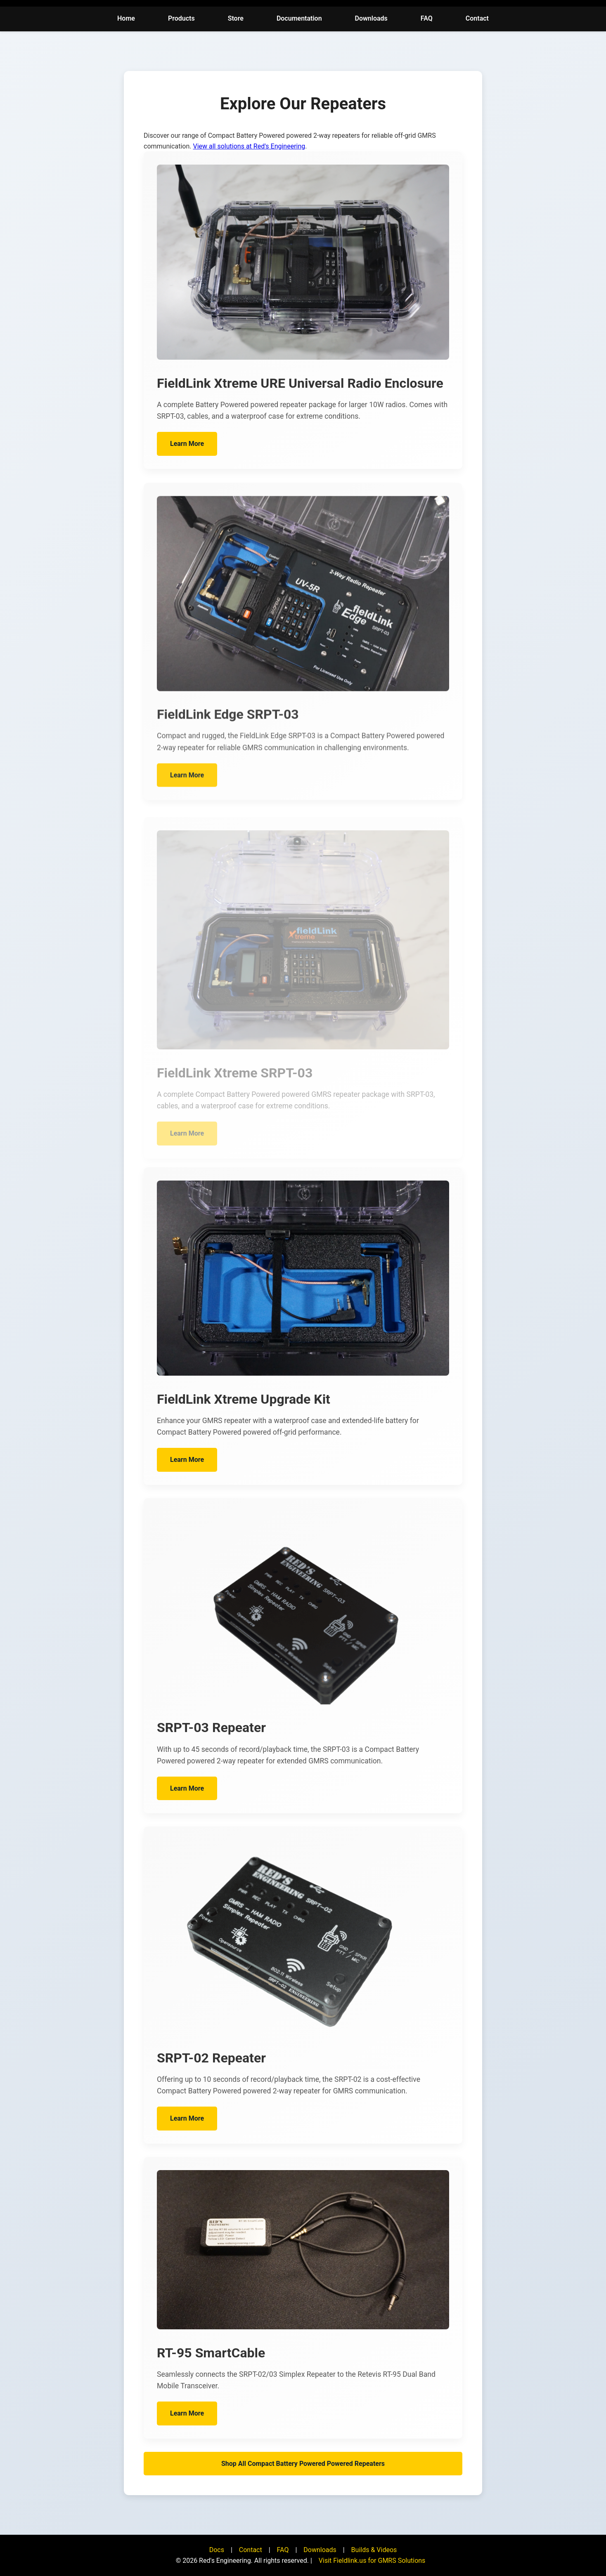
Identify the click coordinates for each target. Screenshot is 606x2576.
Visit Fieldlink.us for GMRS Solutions (372, 2560)
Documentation (299, 18)
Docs (216, 2550)
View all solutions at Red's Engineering (249, 146)
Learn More (187, 451)
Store (236, 18)
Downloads (371, 18)
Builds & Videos (374, 2550)
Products (181, 18)
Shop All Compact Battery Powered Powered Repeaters (303, 2464)
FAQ (427, 18)
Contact (477, 18)
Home (126, 18)
